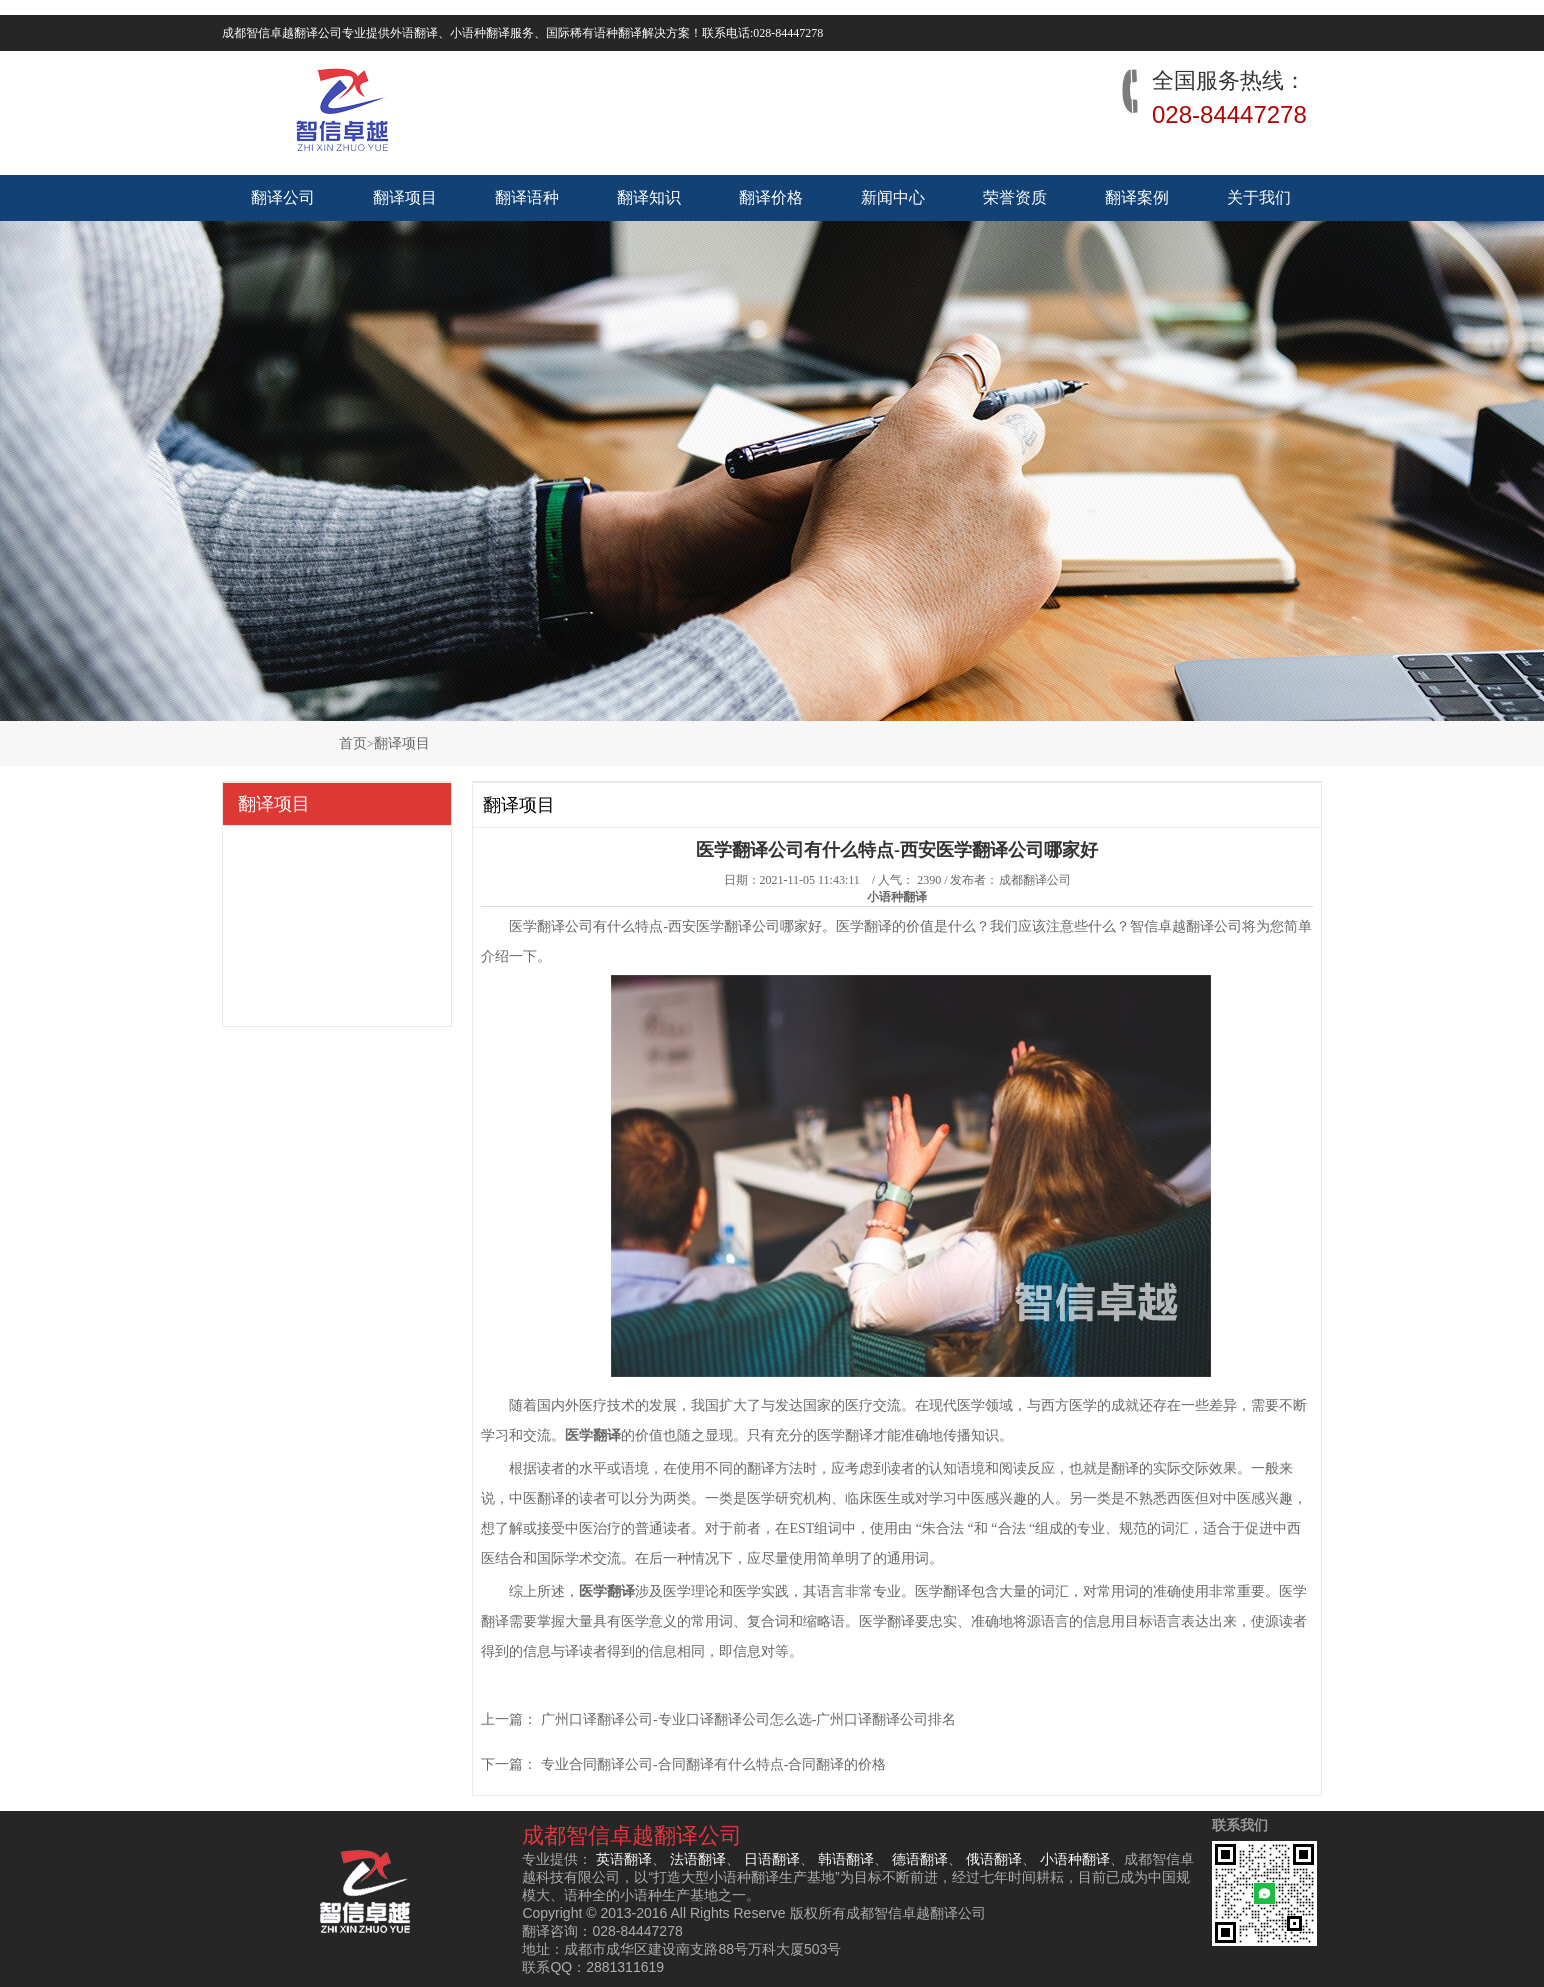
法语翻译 (698, 1859)
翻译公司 (283, 197)
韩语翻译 (846, 1859)
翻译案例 (1137, 197)
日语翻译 (772, 1859)
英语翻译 (624, 1859)
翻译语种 (527, 197)
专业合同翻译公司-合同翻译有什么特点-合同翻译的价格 (713, 1764)
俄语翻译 (994, 1859)
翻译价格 (771, 197)
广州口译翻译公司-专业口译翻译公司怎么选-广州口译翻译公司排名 (748, 1719)
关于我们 (1259, 197)
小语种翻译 (1075, 1859)
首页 (353, 743)
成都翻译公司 (1035, 880)
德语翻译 (920, 1859)
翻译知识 (649, 197)
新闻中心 (893, 197)
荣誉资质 (1015, 197)
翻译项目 (405, 197)
